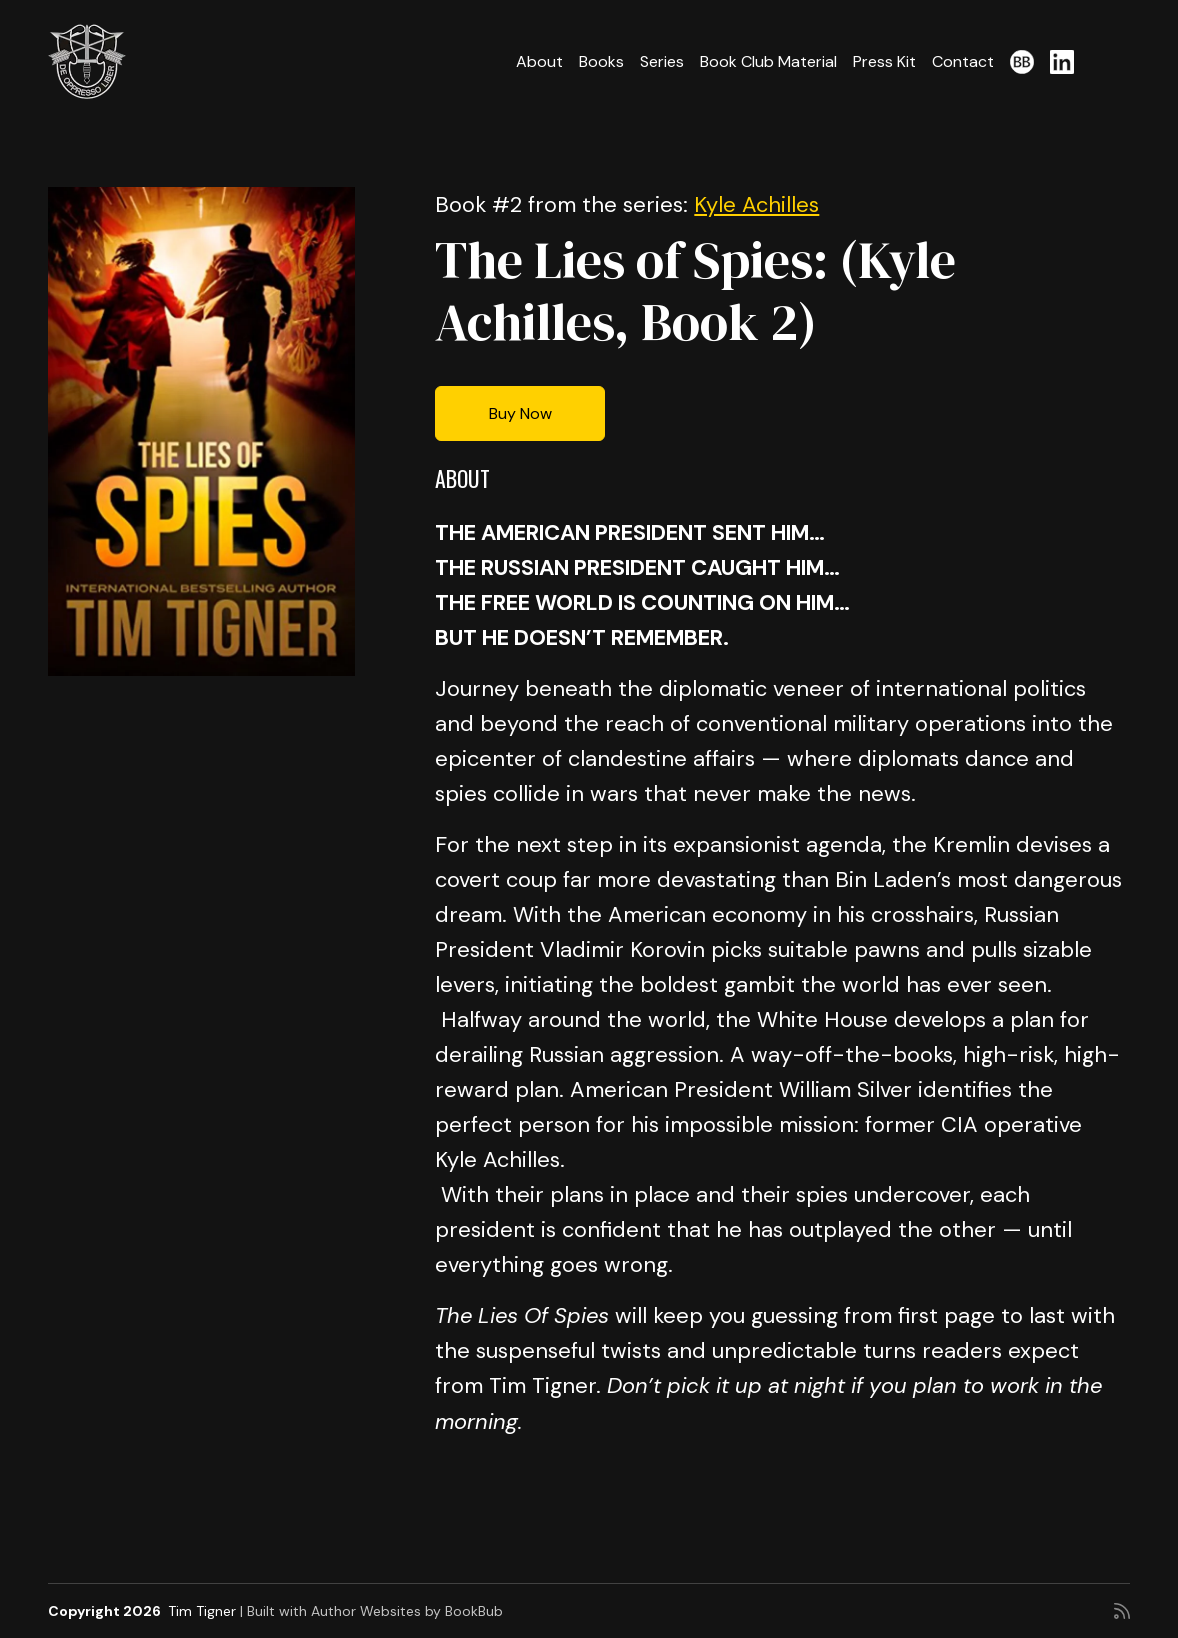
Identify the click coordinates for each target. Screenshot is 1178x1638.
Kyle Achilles (756, 204)
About (539, 61)
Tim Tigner (202, 1611)
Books (601, 61)
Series (662, 61)
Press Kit (884, 61)
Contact (963, 61)
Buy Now (520, 413)
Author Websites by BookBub (407, 1611)
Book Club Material (768, 61)
